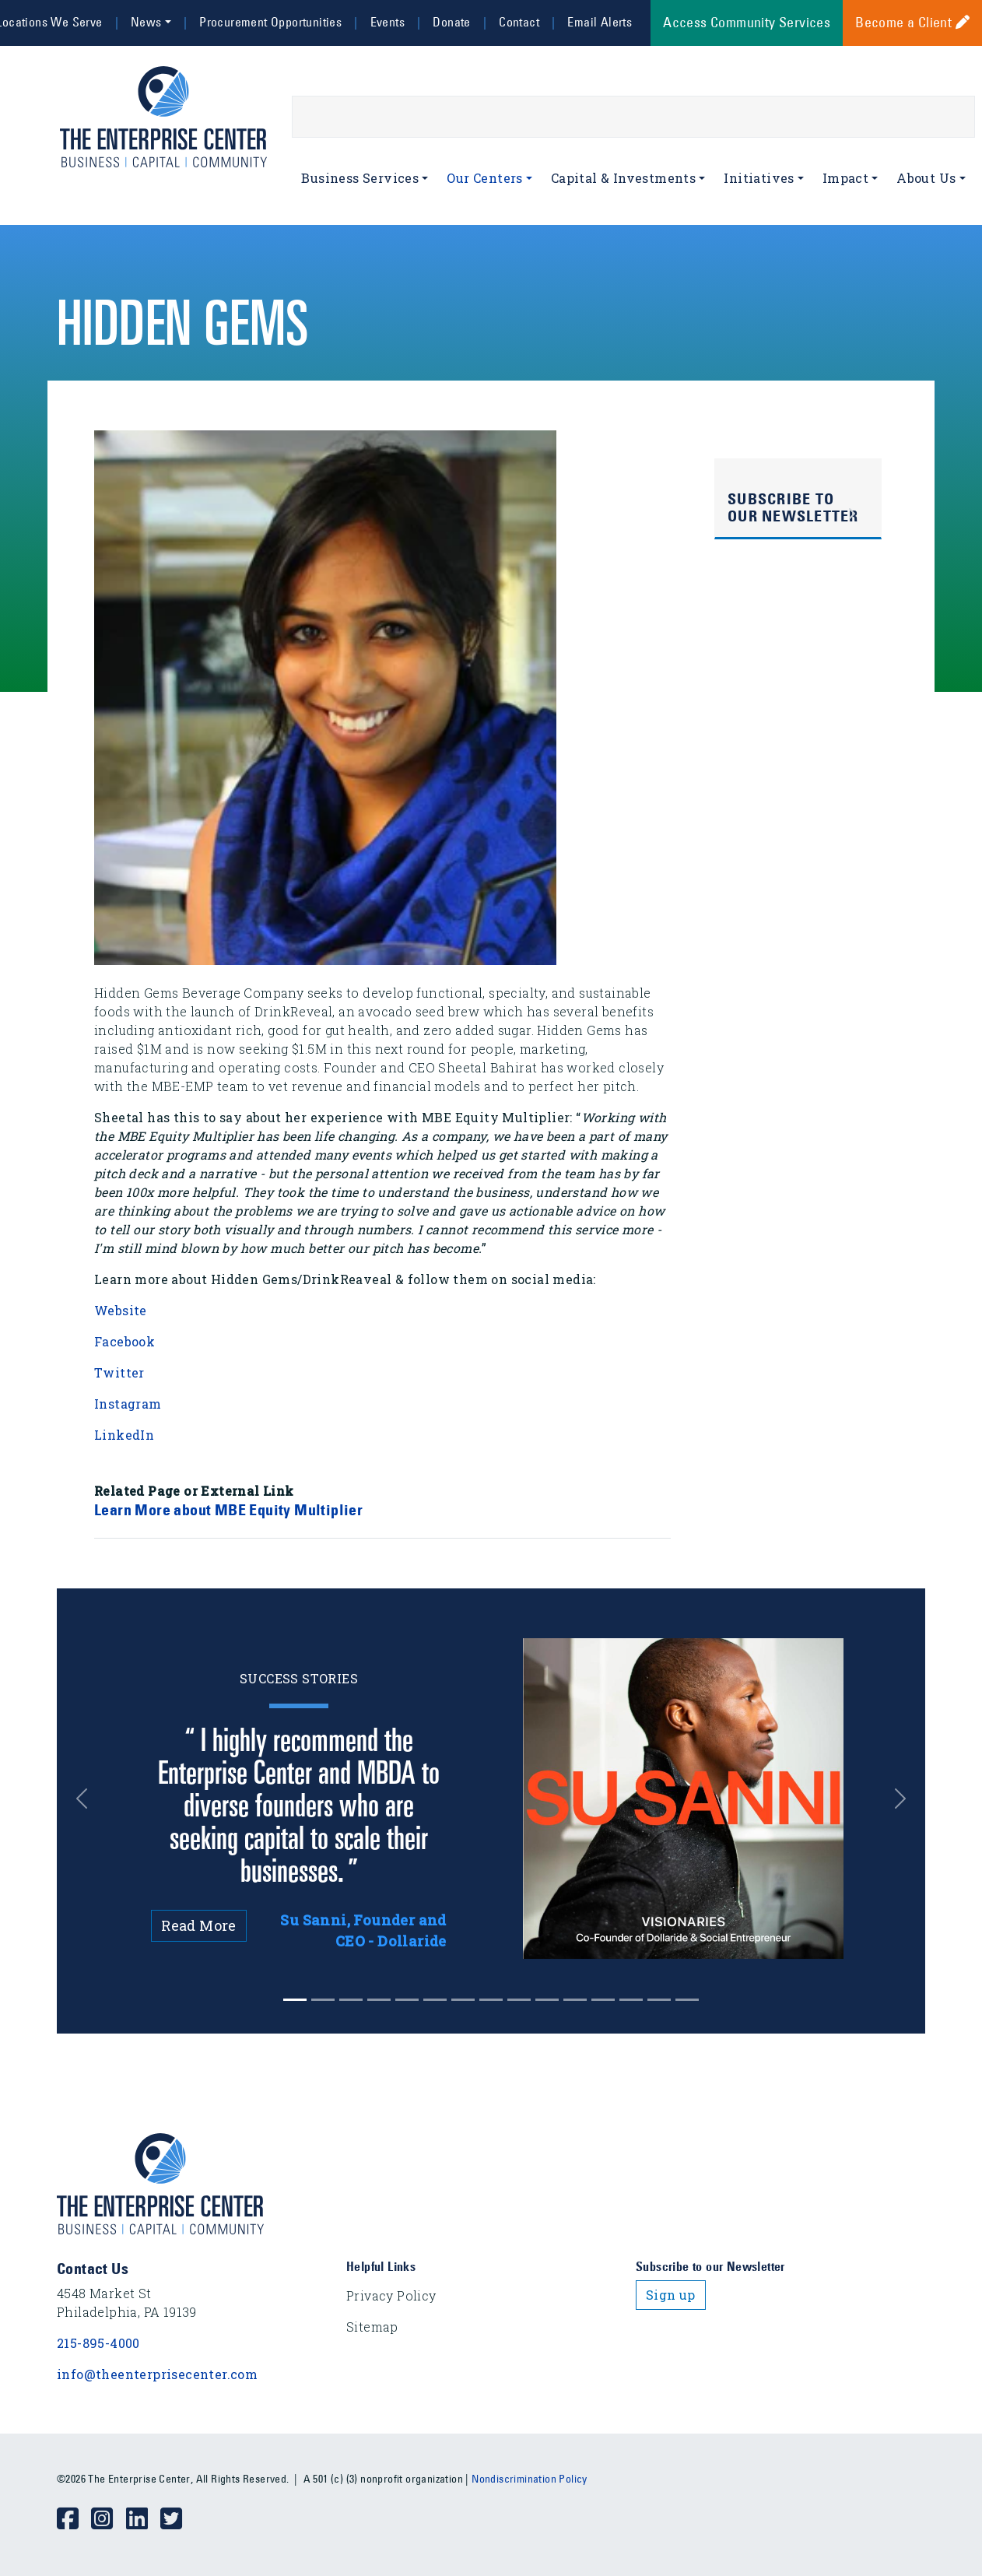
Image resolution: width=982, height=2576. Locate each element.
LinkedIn (124, 1435)
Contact (519, 22)
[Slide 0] (295, 2000)
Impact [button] (845, 178)
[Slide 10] (575, 2000)
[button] (90, 1798)
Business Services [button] (360, 178)
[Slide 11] (603, 2000)
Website (120, 1310)
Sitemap (372, 2326)
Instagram (129, 1403)
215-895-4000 (98, 2343)
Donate (451, 22)
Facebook (124, 1341)
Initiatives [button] (759, 178)
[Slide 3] (379, 2000)
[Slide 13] (659, 2000)
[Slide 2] (351, 2000)
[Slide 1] (323, 2000)
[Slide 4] (407, 2000)
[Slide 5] (435, 2000)
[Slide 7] (491, 2000)
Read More (199, 1925)
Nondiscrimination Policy (529, 2479)
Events (387, 22)
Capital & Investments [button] (623, 178)
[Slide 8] (519, 2000)
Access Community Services (746, 22)
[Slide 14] (687, 2000)
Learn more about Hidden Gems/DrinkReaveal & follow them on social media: (345, 1279)
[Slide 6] (463, 2000)
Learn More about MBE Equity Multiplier (228, 1509)
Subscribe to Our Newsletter (793, 507)
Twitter (119, 1372)
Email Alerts (599, 22)
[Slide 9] (547, 2000)
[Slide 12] (631, 2000)
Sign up (671, 2294)
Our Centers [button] (484, 178)
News (146, 22)
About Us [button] (926, 178)
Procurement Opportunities (270, 22)
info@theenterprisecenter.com (157, 2374)
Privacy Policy (391, 2295)
